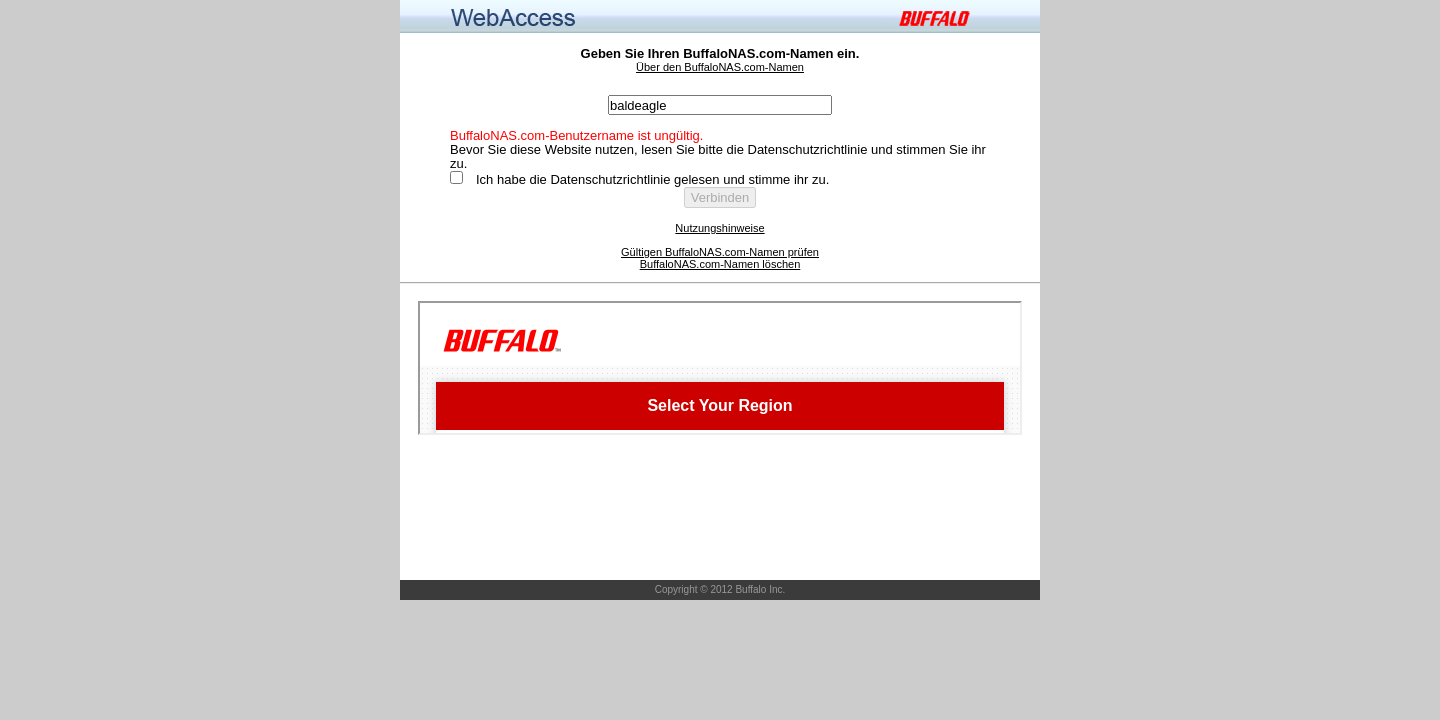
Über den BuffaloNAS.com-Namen (720, 67)
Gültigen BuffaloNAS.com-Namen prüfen (720, 252)
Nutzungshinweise (719, 228)
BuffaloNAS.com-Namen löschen (720, 264)
